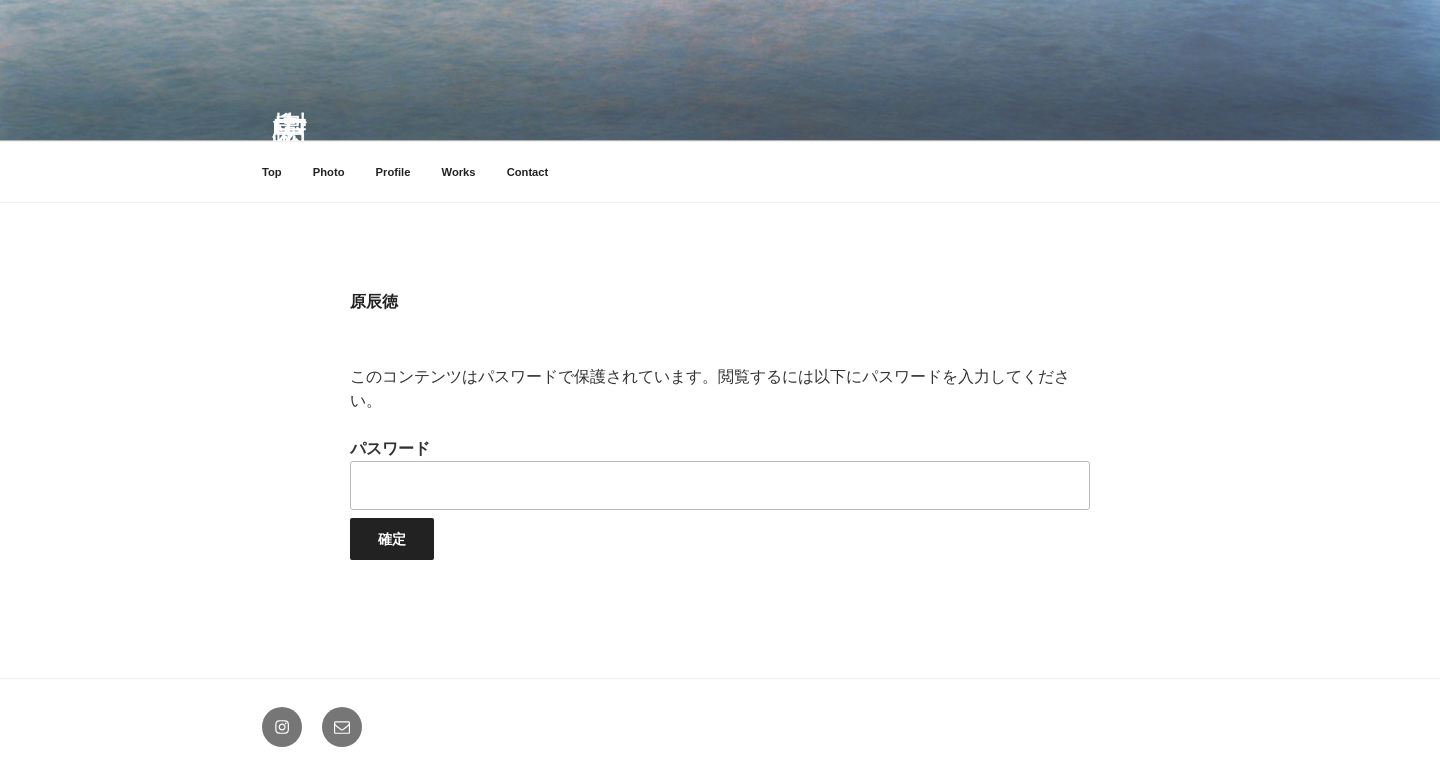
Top (272, 172)
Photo (329, 172)
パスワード (720, 474)
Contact (528, 172)
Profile (393, 172)
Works (459, 172)
